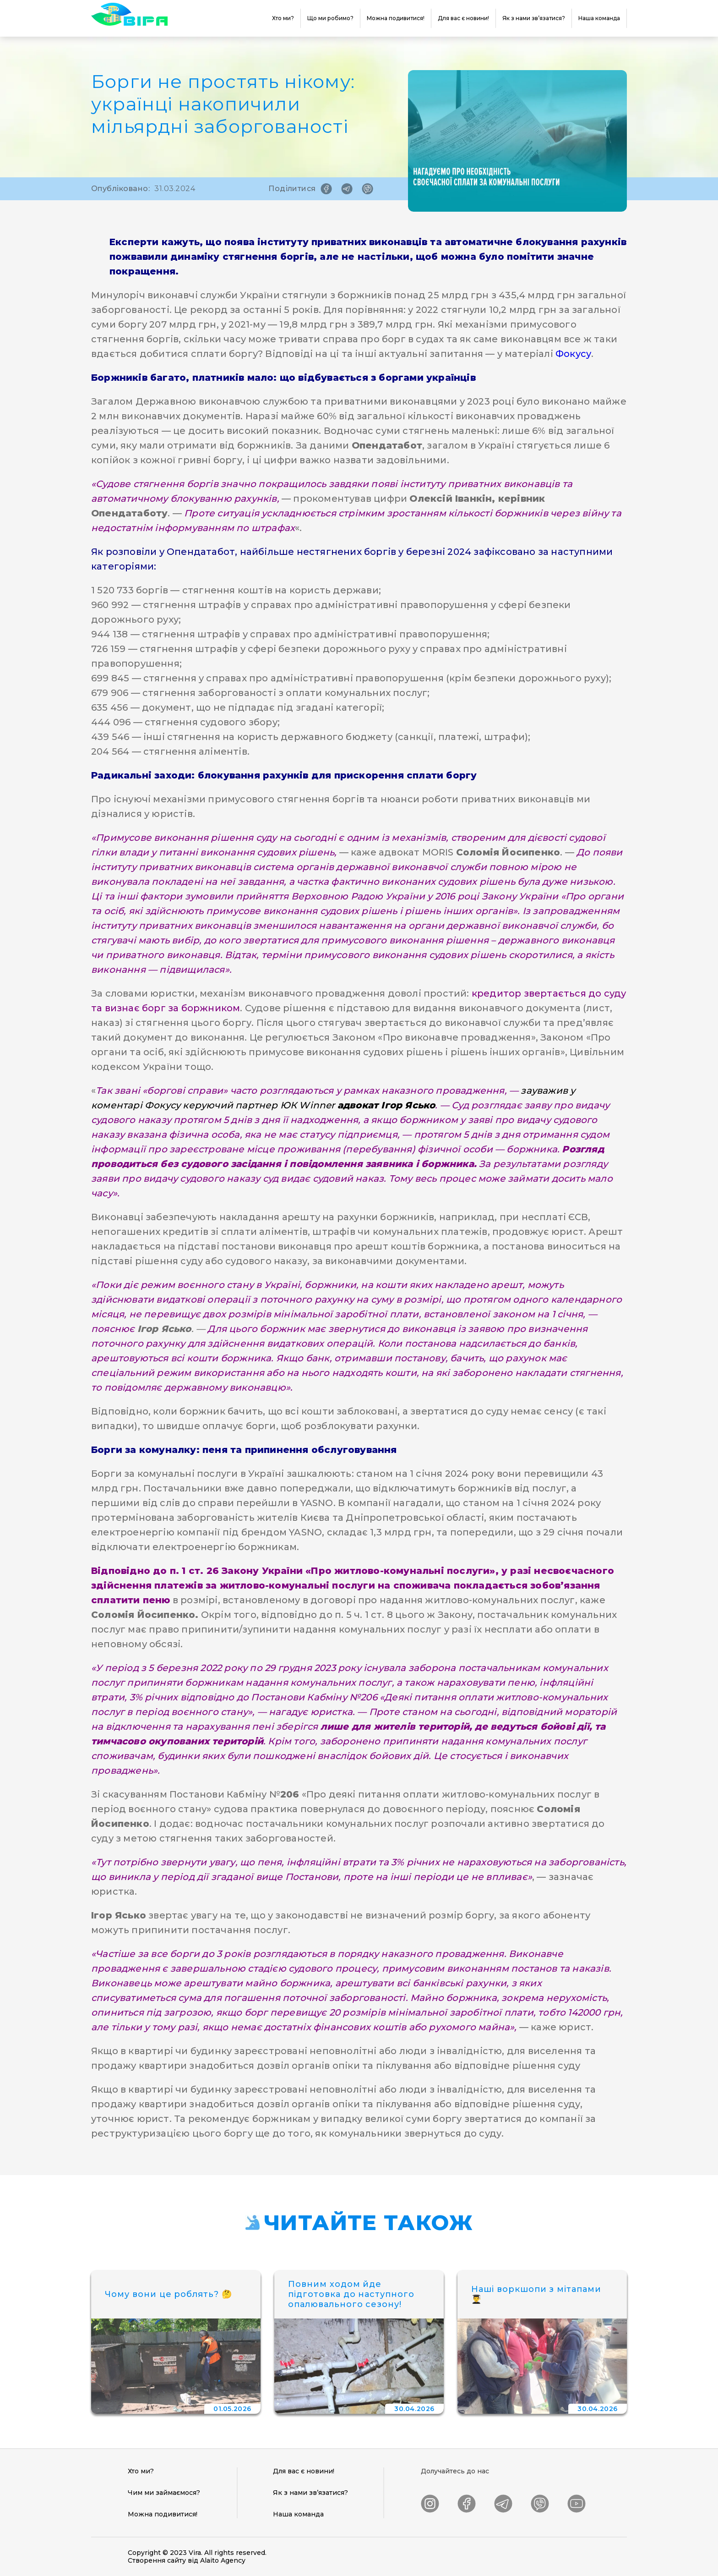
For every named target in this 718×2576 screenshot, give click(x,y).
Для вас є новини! (463, 18)
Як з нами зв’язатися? (533, 18)
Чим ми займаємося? (164, 2492)
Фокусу (572, 353)
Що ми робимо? (330, 18)
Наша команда (599, 18)
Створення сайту (157, 2560)
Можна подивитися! (395, 18)
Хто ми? (283, 18)
